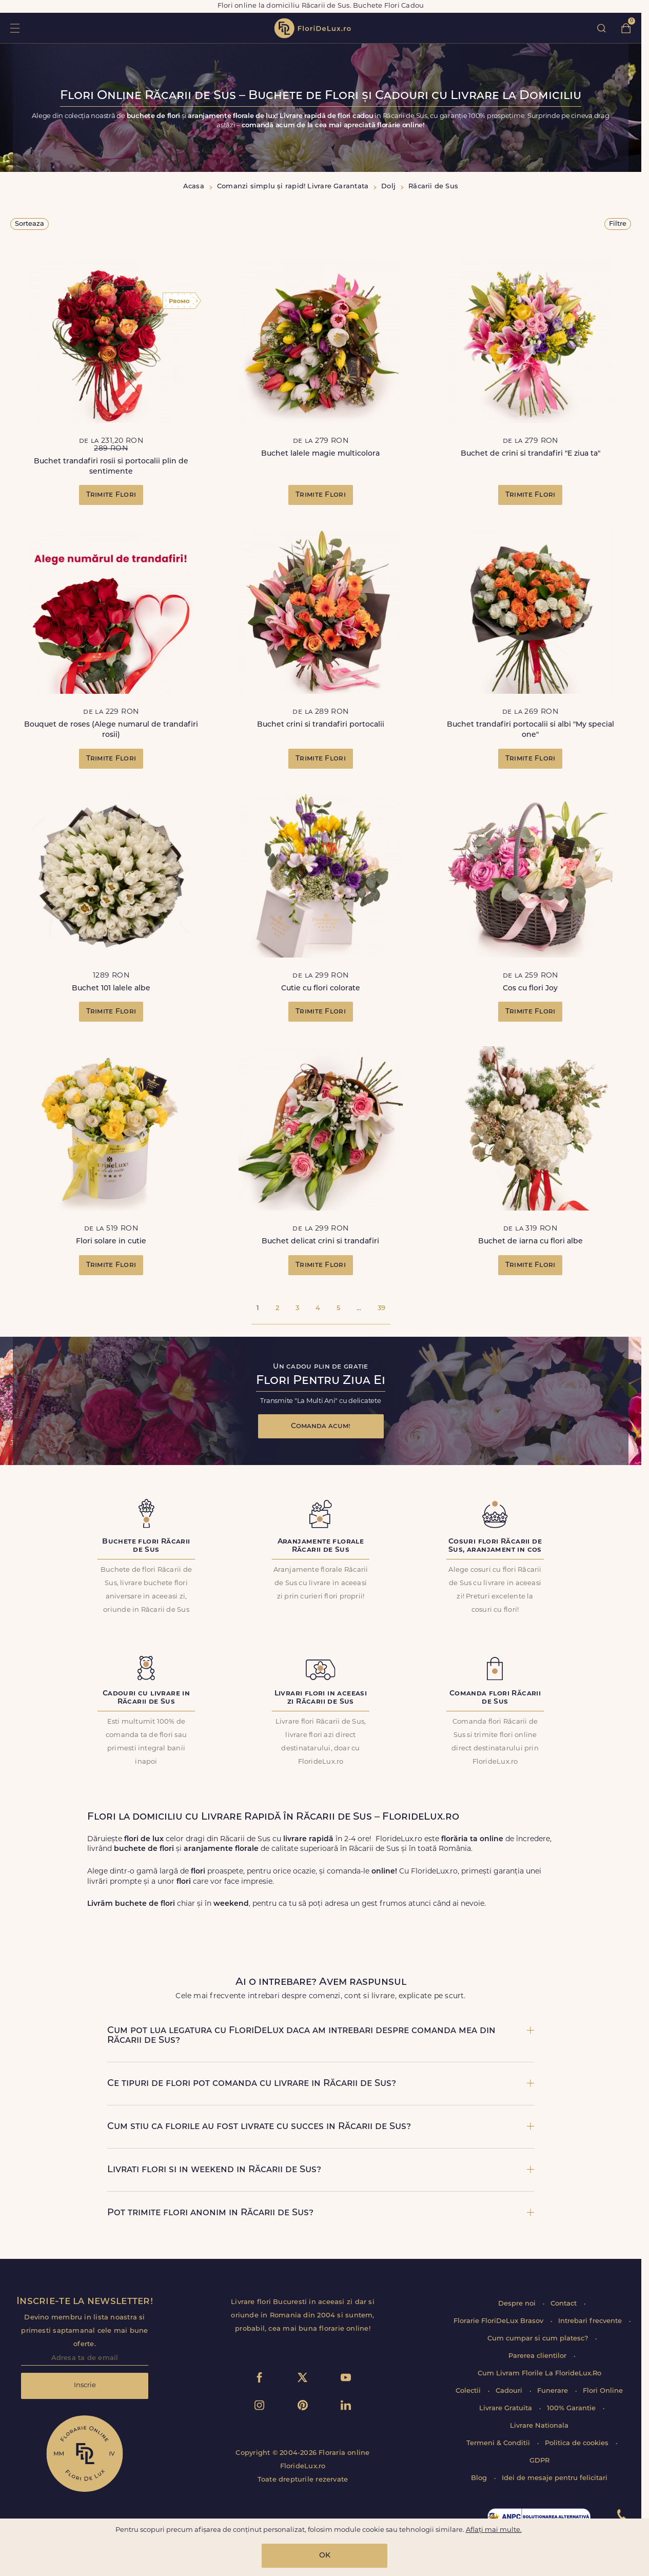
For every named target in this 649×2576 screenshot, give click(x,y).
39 (381, 1308)
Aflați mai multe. (494, 2530)
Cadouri (510, 2391)
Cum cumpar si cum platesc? (538, 2338)
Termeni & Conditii (499, 2443)
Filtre (617, 224)
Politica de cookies (578, 2443)
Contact (564, 2303)
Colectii (469, 2391)
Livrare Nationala (539, 2426)
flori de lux (312, 28)
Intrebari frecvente (591, 2321)
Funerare (553, 2391)
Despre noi (518, 2303)
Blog (480, 2478)
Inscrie (85, 2385)
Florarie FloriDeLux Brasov (499, 2321)
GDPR (539, 2460)
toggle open (14, 28)
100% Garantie (572, 2408)
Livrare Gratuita (506, 2408)
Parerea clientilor (538, 2356)
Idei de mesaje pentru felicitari (554, 2478)
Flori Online (603, 2391)
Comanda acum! (320, 1426)
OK (324, 2556)
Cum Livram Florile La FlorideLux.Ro (539, 2373)
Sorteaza (29, 224)
